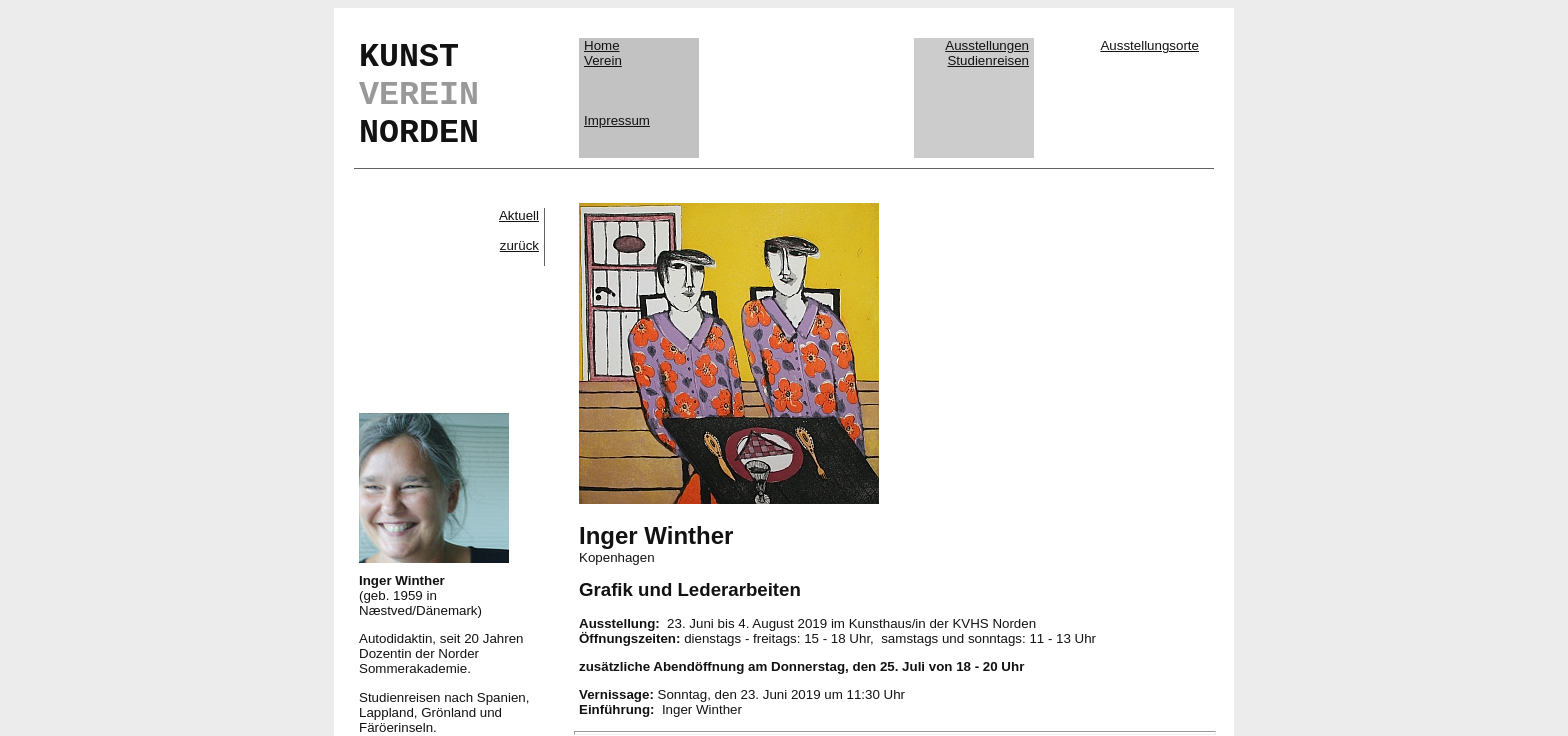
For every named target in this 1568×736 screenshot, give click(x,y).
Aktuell (519, 215)
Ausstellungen (987, 45)
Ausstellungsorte (1149, 45)
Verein (603, 60)
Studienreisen (988, 60)
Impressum (617, 120)
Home (602, 45)
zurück (519, 245)
